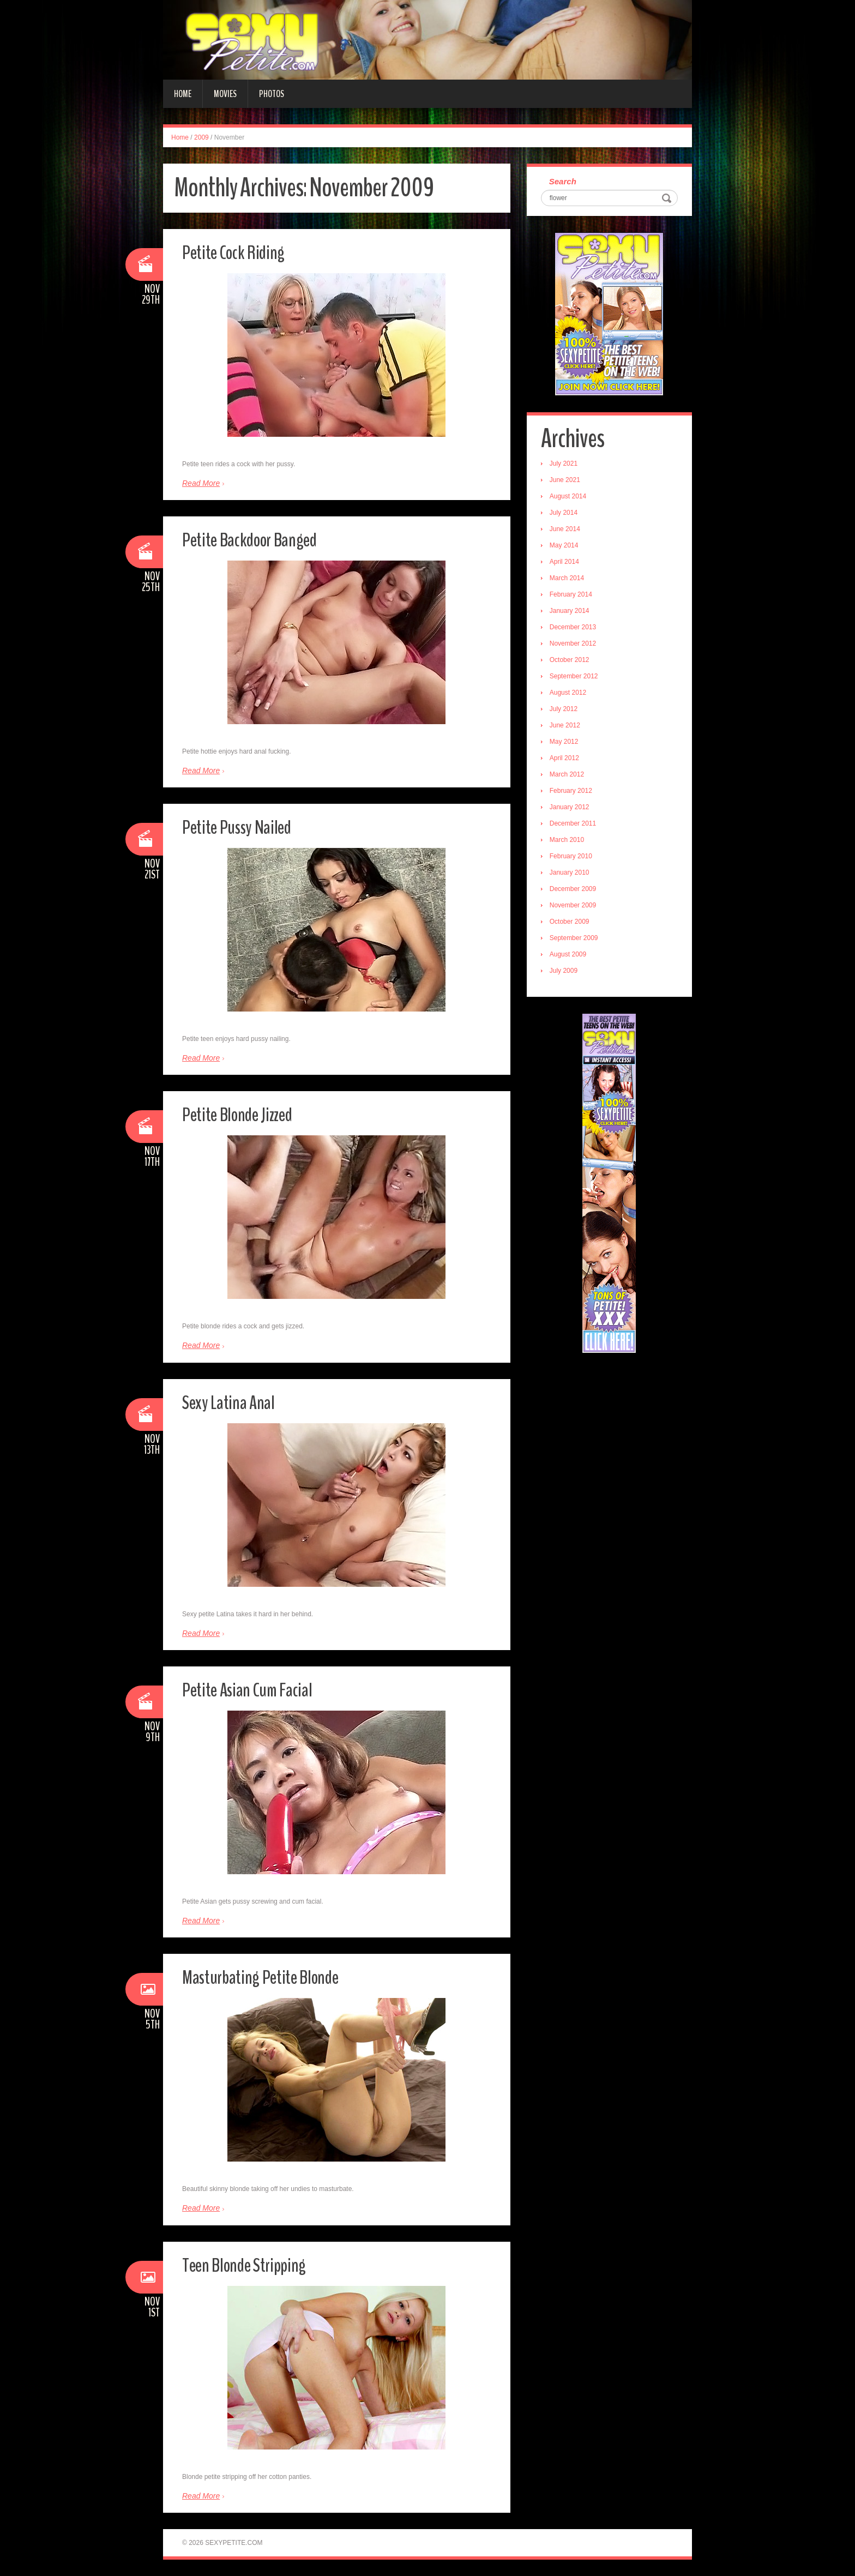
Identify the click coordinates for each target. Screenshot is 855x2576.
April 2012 (569, 762)
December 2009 (578, 892)
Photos (271, 93)
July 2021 (568, 467)
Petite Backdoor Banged (266, 538)
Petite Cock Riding (245, 251)
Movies (225, 93)
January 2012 (574, 811)
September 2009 (579, 942)
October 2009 (574, 925)
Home (182, 93)
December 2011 (578, 827)
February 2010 (576, 860)
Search (567, 183)
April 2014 (569, 565)
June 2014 (570, 533)
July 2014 (568, 516)
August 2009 (573, 958)
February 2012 (576, 794)
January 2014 (574, 614)
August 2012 (573, 696)
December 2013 (578, 631)
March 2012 (572, 778)
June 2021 (570, 483)
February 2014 (576, 598)
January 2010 (574, 876)
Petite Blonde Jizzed (251, 1113)
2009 (201, 137)
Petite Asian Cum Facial (260, 1688)
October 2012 (574, 663)
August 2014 (573, 500)
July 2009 (568, 974)
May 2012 (569, 745)
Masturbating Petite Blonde (277, 1976)
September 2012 (579, 680)
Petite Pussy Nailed (248, 825)
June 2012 (570, 729)
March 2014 (572, 582)
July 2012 (568, 713)
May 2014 (569, 549)
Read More (201, 483)
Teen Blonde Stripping (258, 2263)
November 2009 (578, 909)
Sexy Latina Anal (238, 1401)
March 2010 (572, 843)
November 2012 (578, 647)
